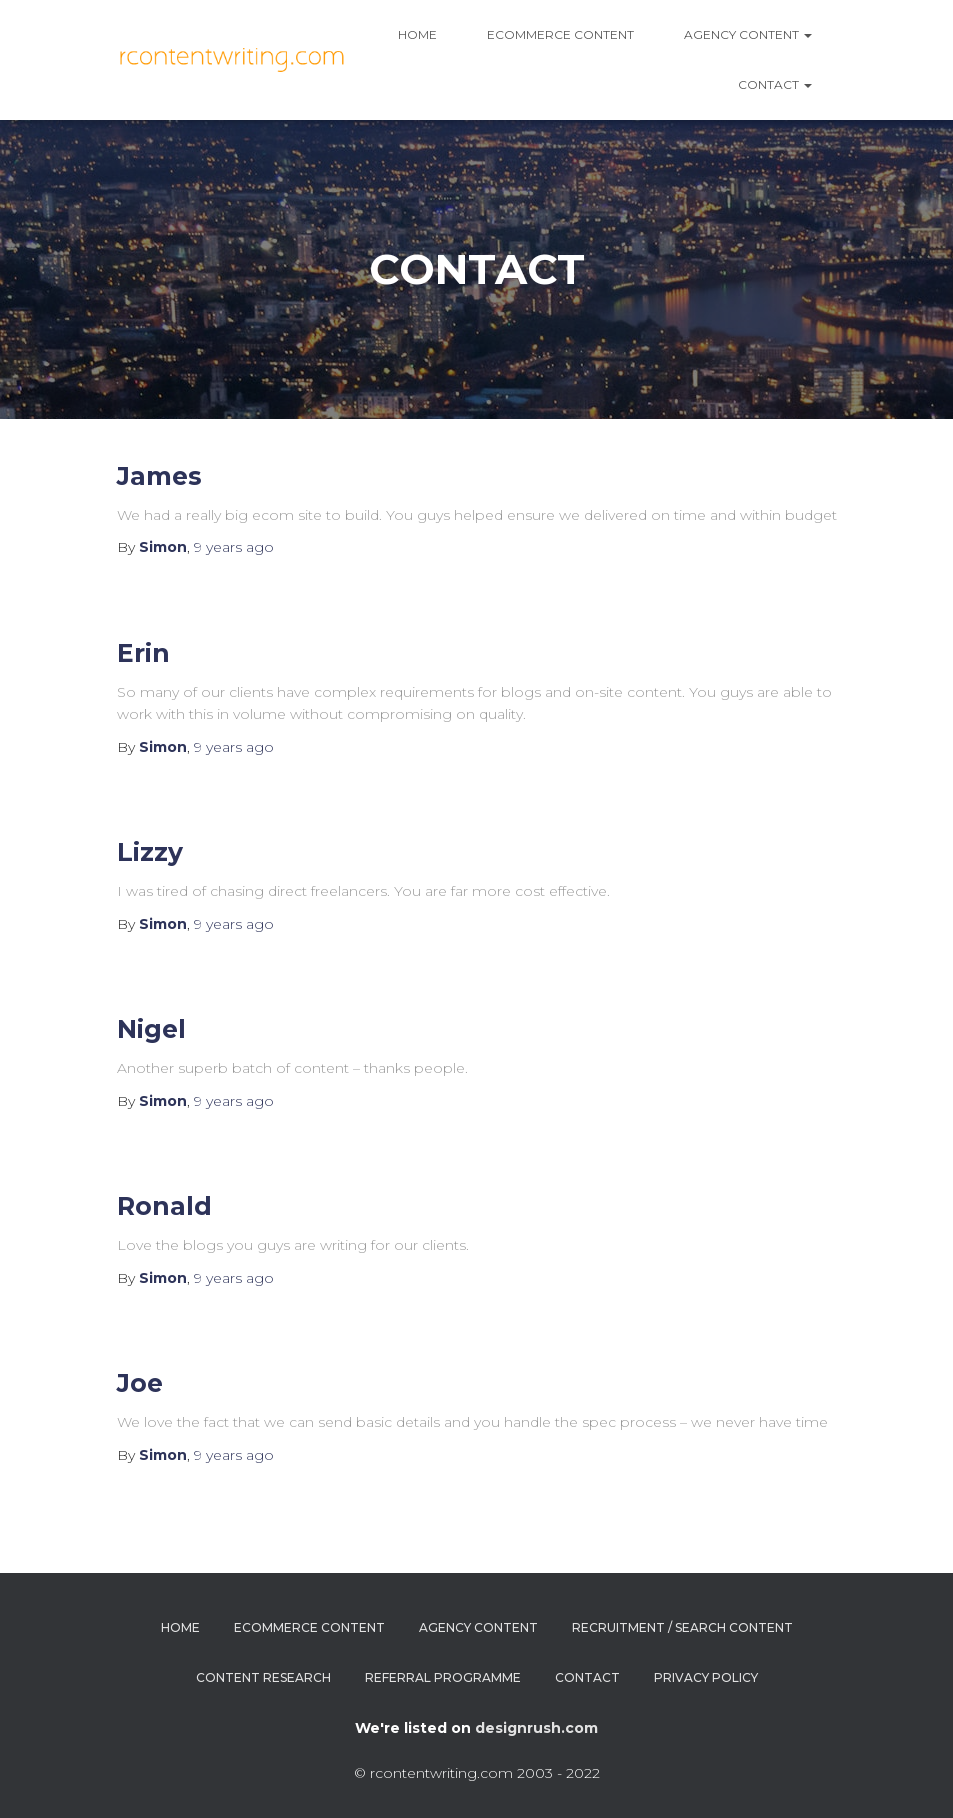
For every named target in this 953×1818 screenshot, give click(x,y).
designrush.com (536, 1728)
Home (417, 34)
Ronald (164, 1206)
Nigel (151, 1029)
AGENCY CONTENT (748, 34)
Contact (775, 84)
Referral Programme (443, 1677)
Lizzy (150, 852)
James (159, 476)
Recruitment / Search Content (682, 1627)
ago (234, 547)
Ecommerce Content (560, 34)
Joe (140, 1383)
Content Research (263, 1677)
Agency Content (478, 1627)
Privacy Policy (706, 1677)
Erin (143, 653)
